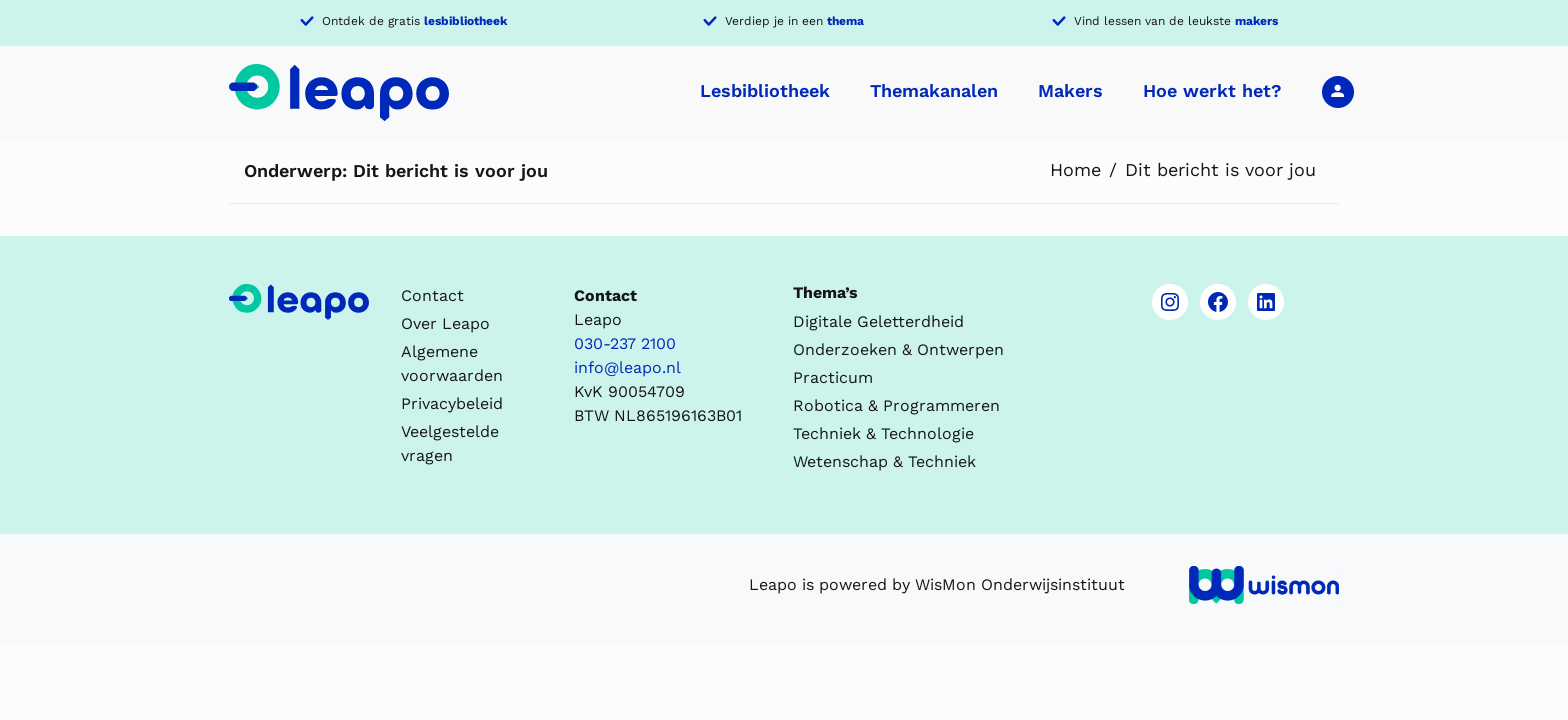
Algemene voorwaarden (452, 363)
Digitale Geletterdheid (878, 321)
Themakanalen (934, 90)
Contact (432, 295)
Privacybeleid (452, 403)
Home (1075, 169)
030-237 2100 (625, 343)
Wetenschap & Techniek (884, 461)
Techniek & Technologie (883, 433)
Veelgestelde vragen (450, 443)
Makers (1070, 90)
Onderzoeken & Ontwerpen (898, 349)
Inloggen (1338, 91)
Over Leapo (445, 323)
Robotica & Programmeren (896, 405)
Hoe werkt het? (1212, 90)
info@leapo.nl (627, 367)
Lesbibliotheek (765, 90)
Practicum (833, 377)
